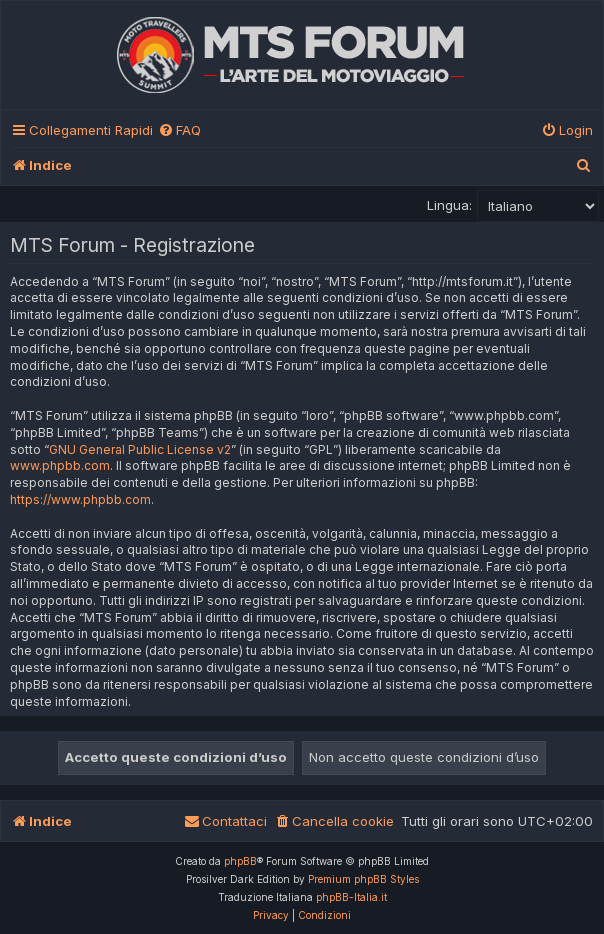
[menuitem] (179, 130)
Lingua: (449, 205)
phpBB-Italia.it (351, 897)
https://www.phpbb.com (80, 499)
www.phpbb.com (60, 465)
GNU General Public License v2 (140, 449)
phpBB (240, 861)
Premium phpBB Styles (363, 879)
